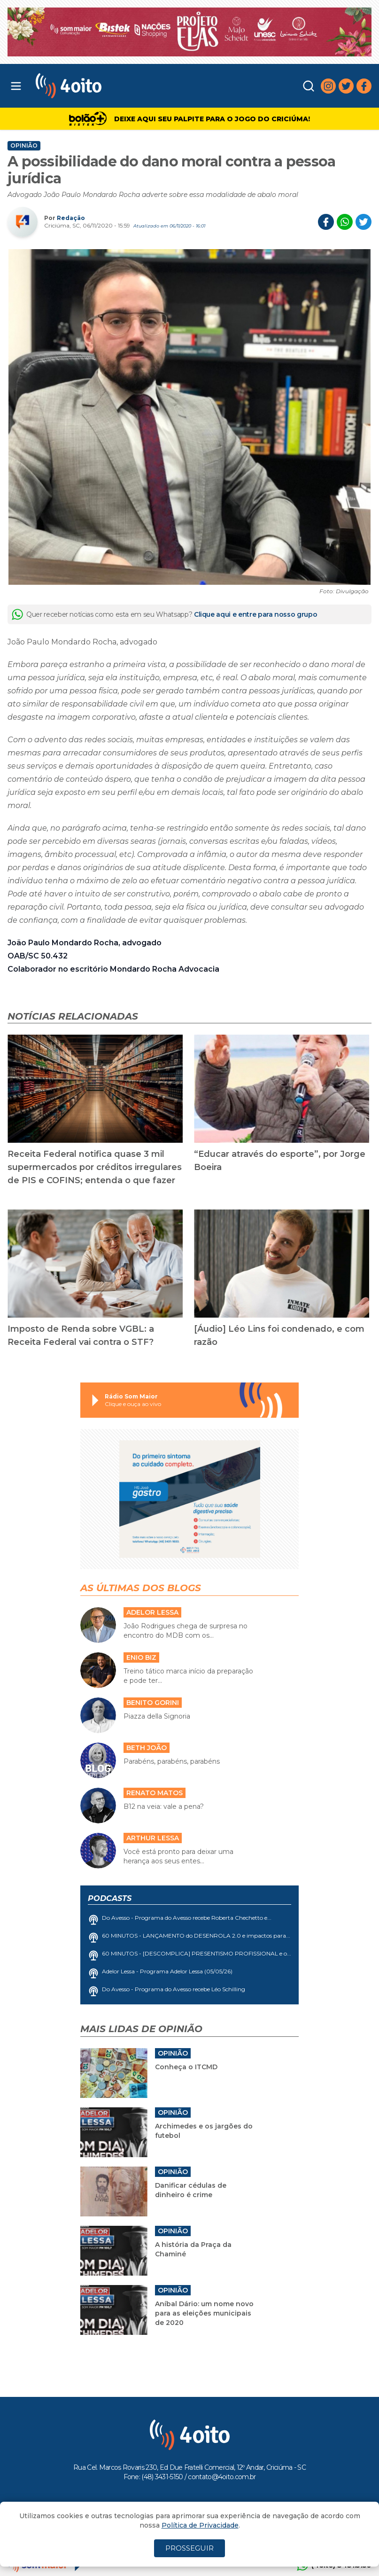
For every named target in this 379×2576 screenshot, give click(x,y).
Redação (71, 217)
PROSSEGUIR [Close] (189, 2548)
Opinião (24, 146)
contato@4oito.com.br (221, 2477)
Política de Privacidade (200, 2525)
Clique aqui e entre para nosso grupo (255, 614)
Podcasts (109, 1898)
